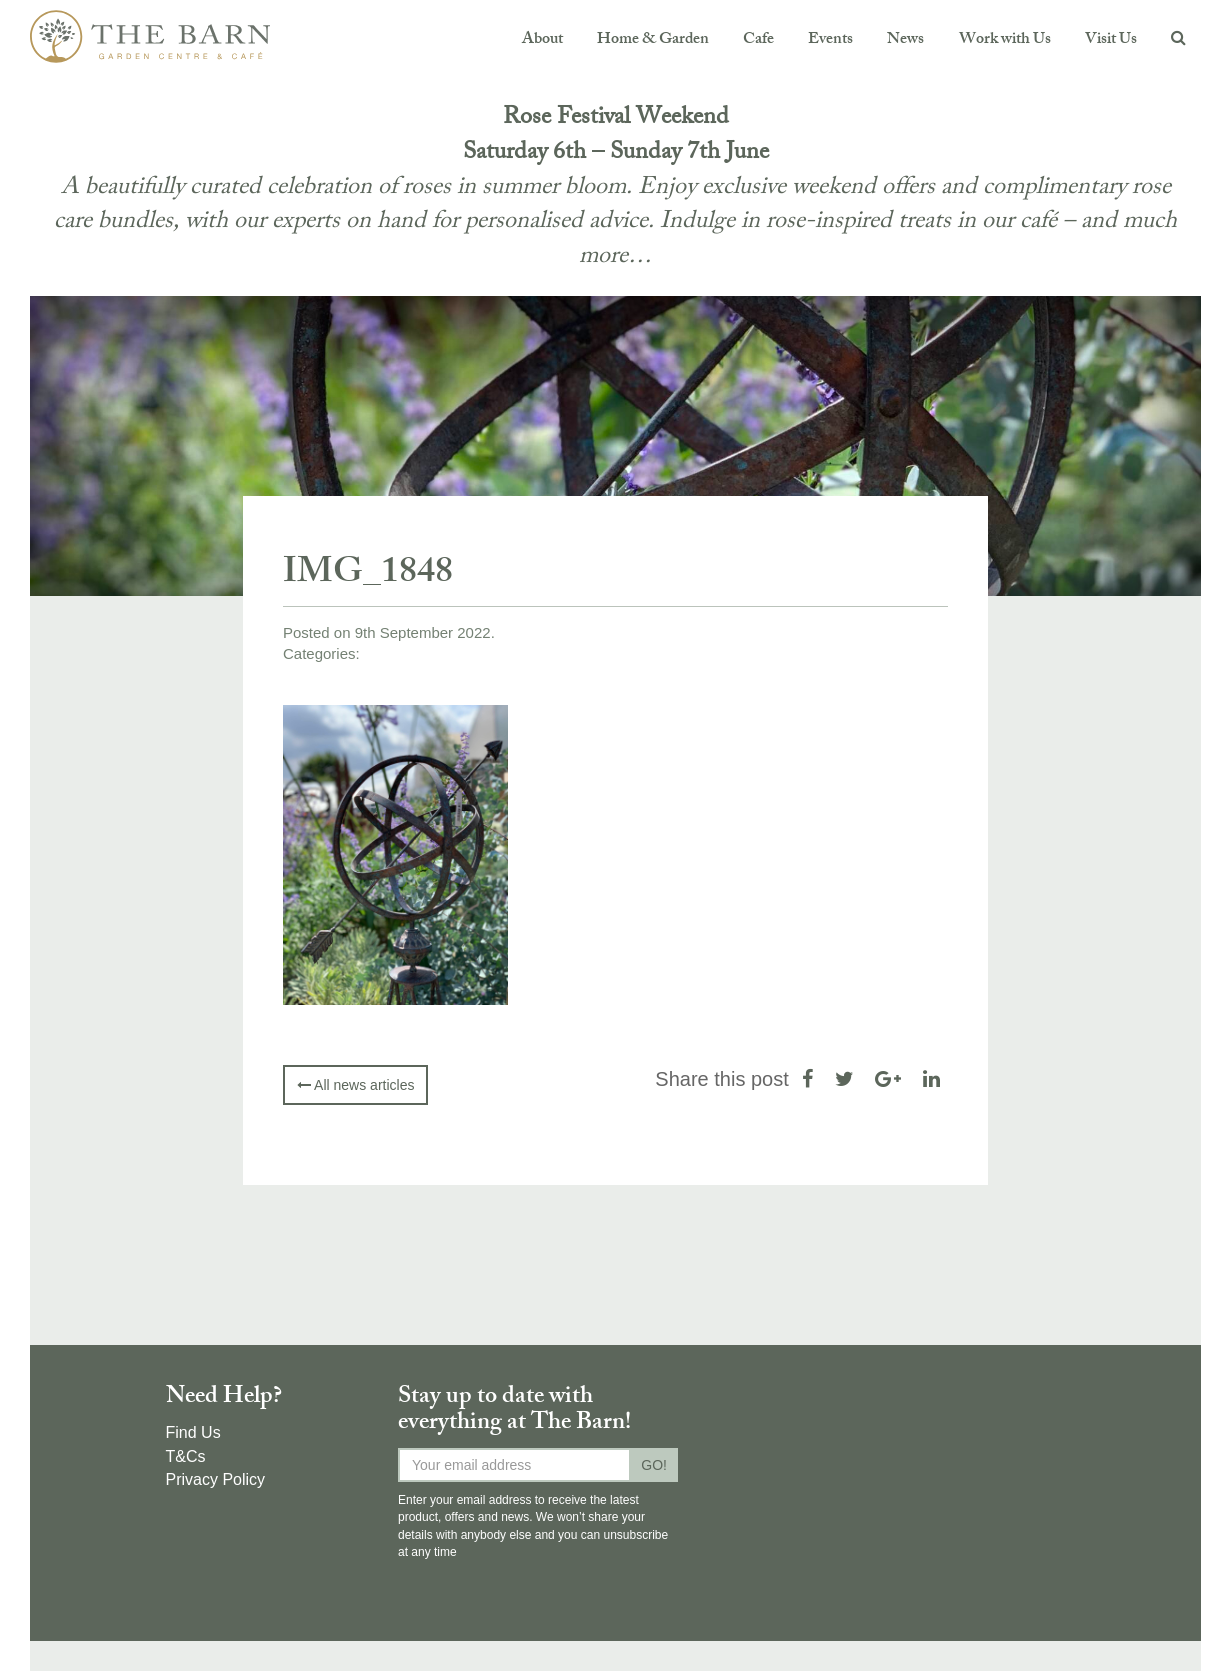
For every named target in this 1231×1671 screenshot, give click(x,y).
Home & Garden (653, 40)
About (542, 40)
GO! (654, 1465)
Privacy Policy (216, 1479)
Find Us (193, 1432)
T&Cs (186, 1456)
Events (830, 40)
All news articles (355, 1085)
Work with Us (1005, 40)
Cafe (758, 40)
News (905, 40)
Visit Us (1111, 40)
